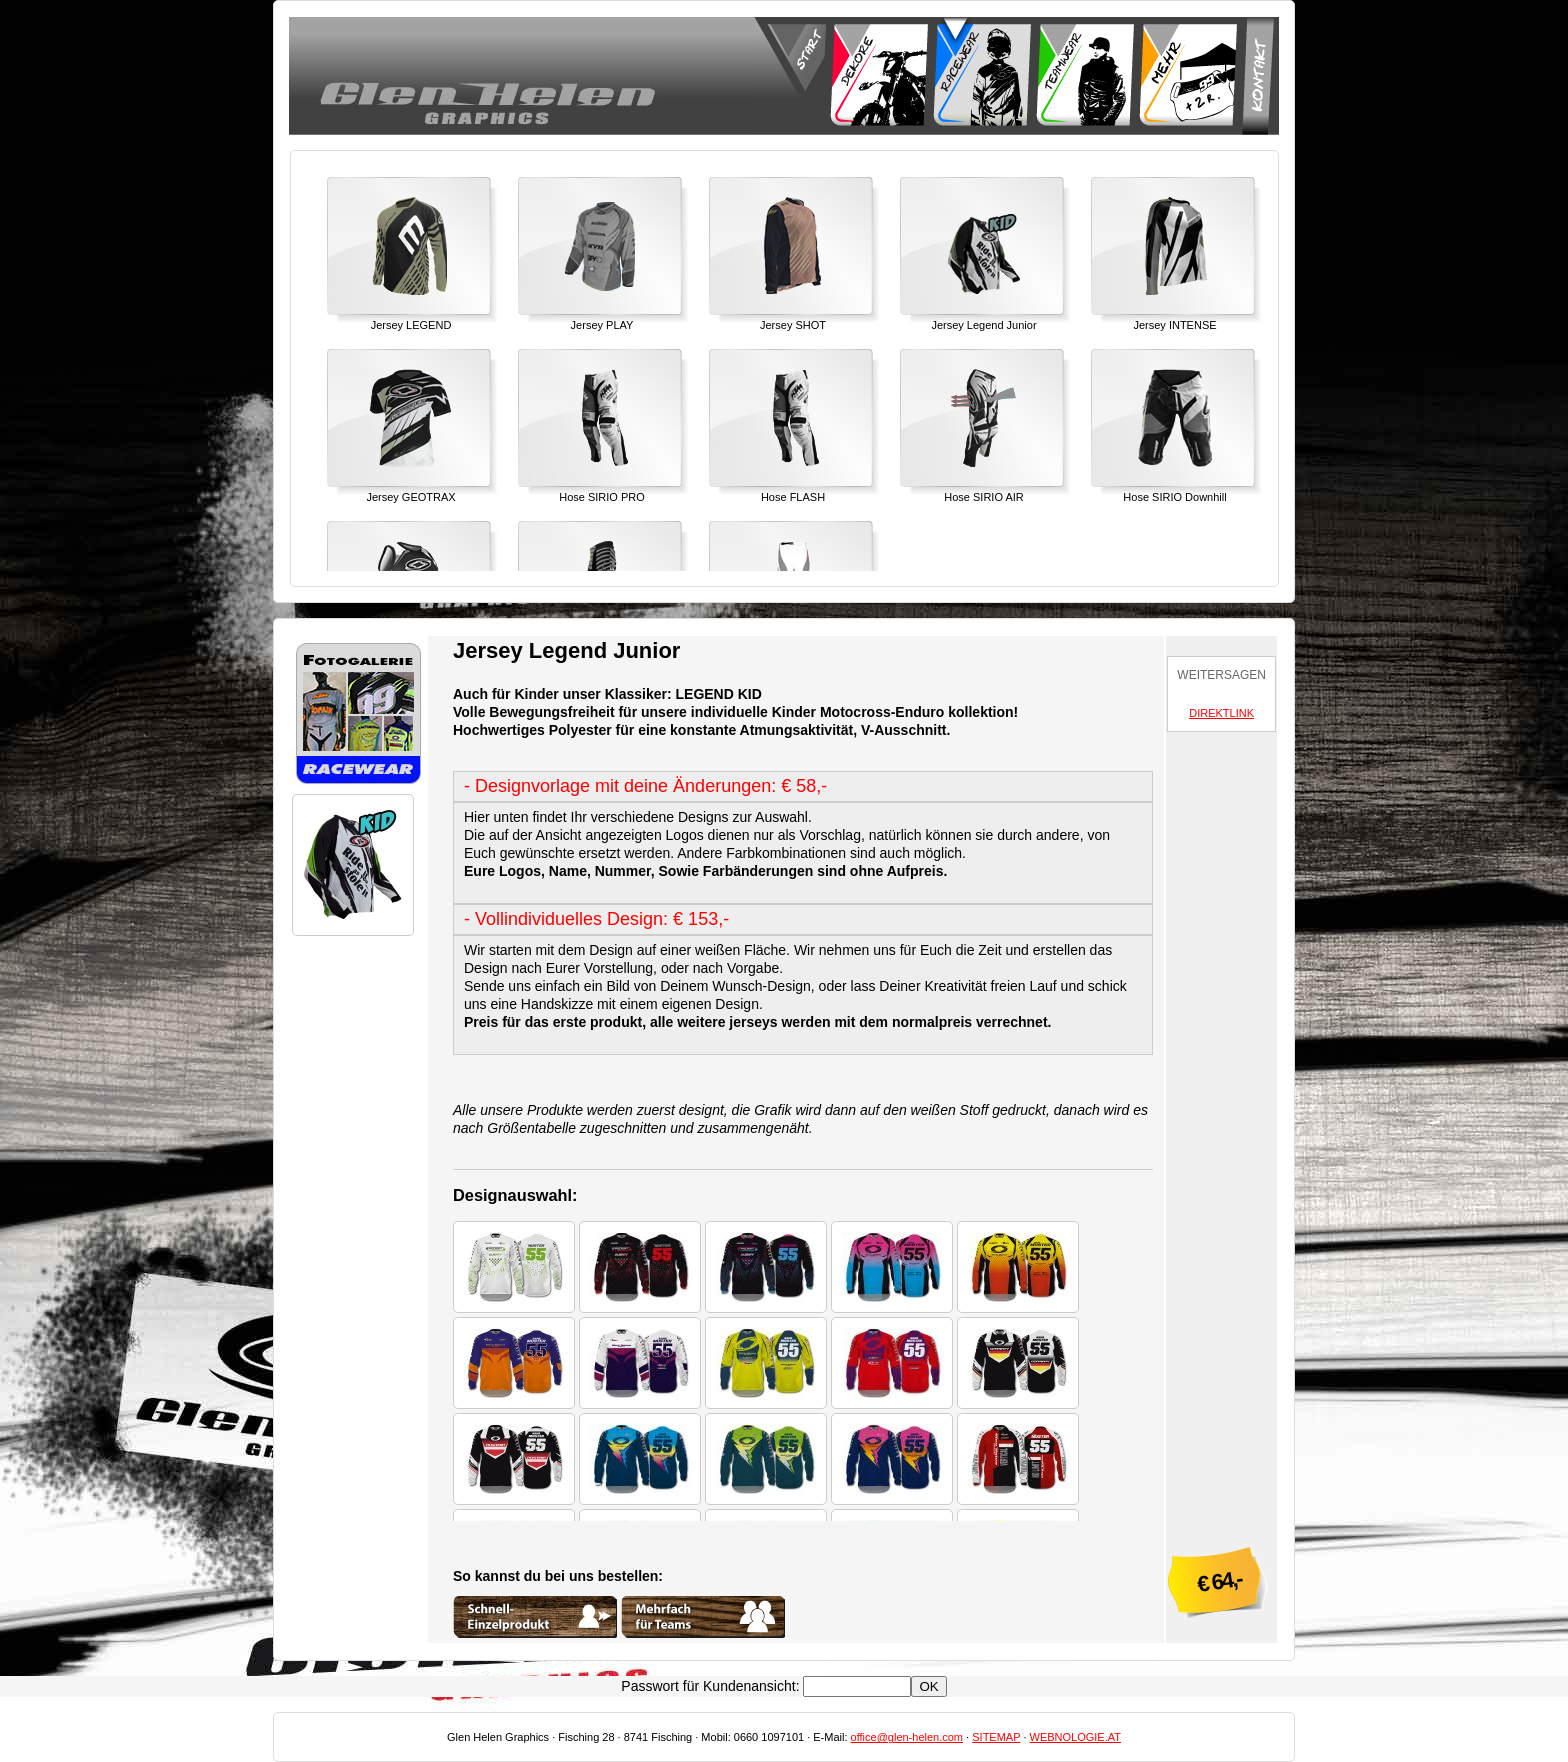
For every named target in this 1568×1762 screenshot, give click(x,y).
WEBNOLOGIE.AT (1075, 1737)
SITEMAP (996, 1737)
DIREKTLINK (1221, 713)
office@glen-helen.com (907, 1737)
